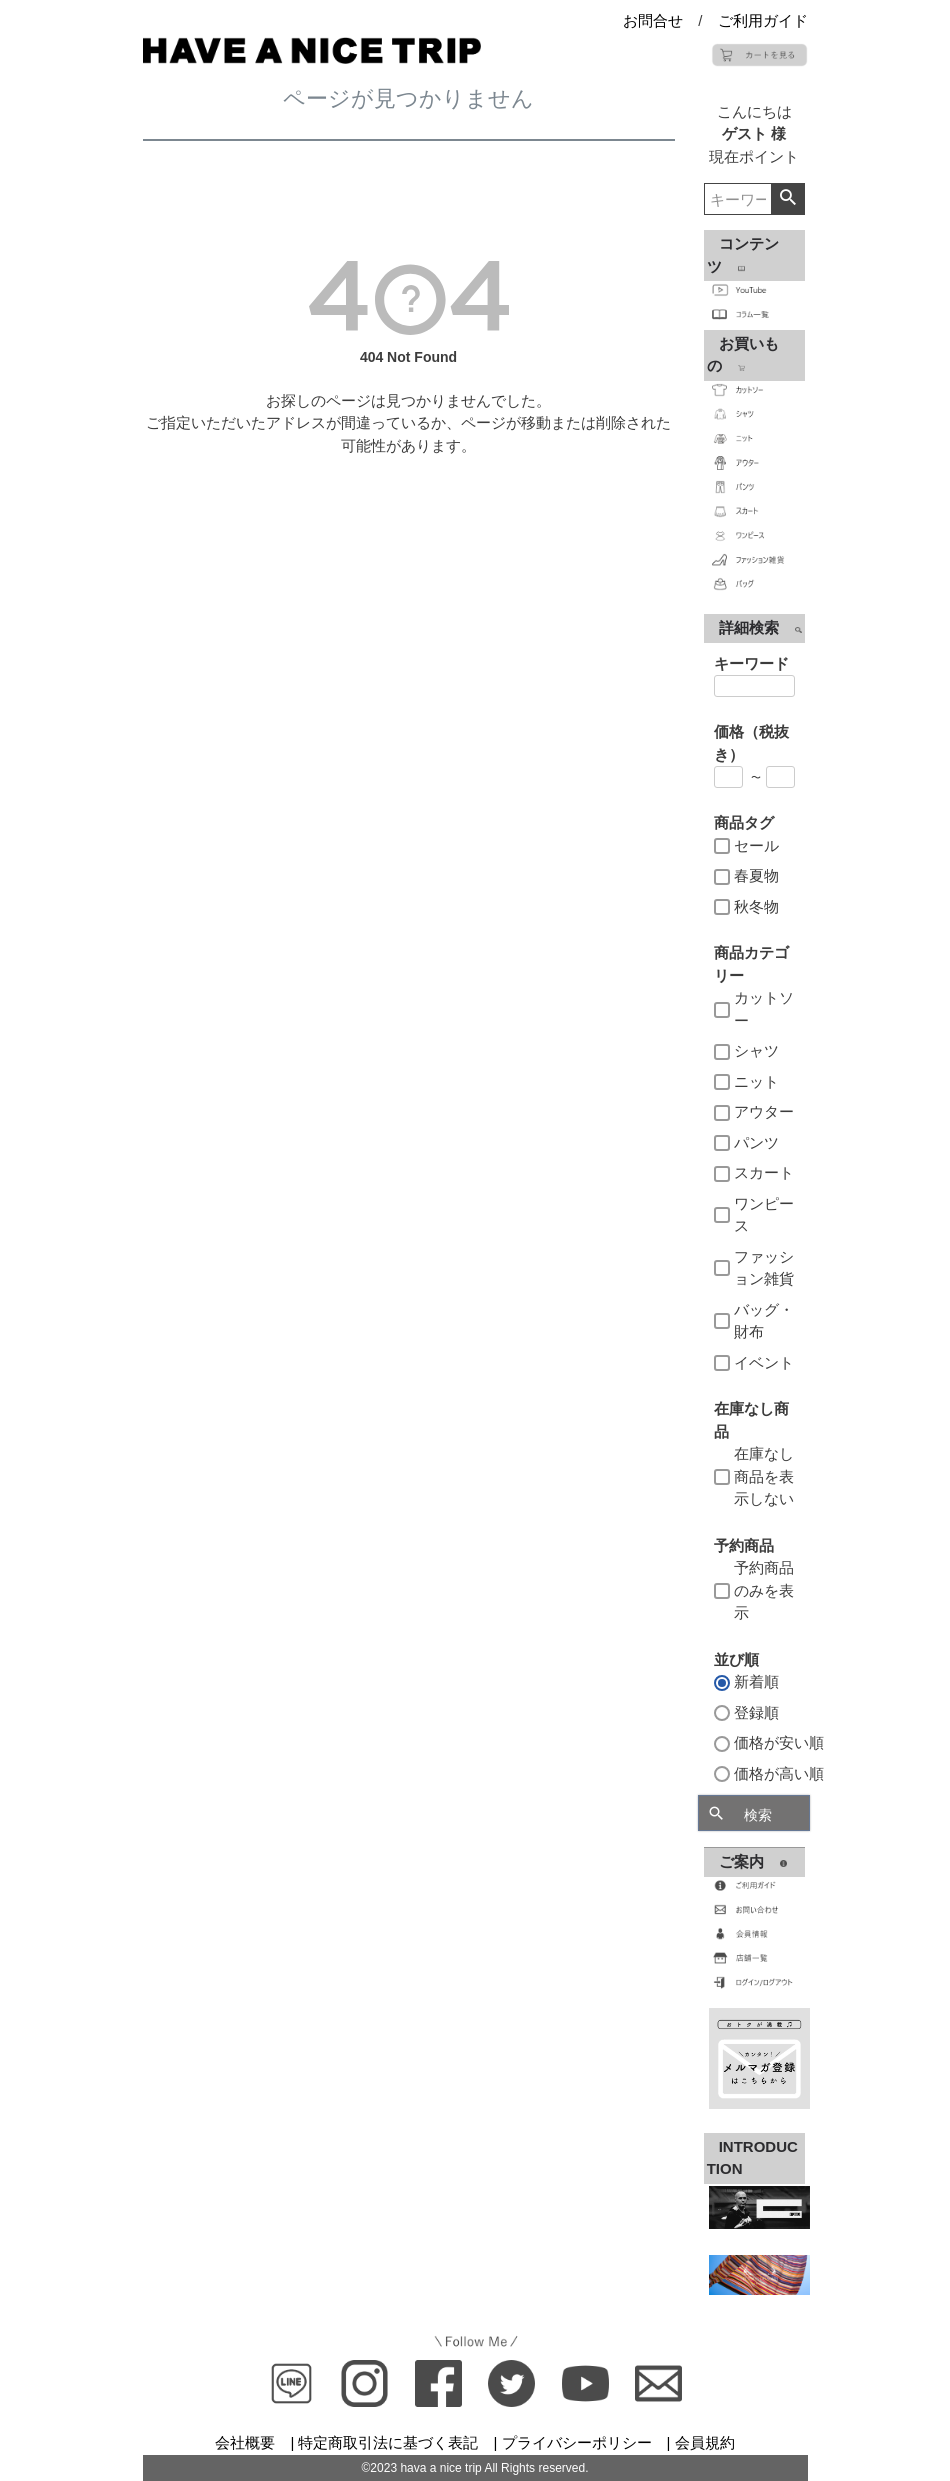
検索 (787, 199)
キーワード (751, 663)
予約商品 (744, 1545)
